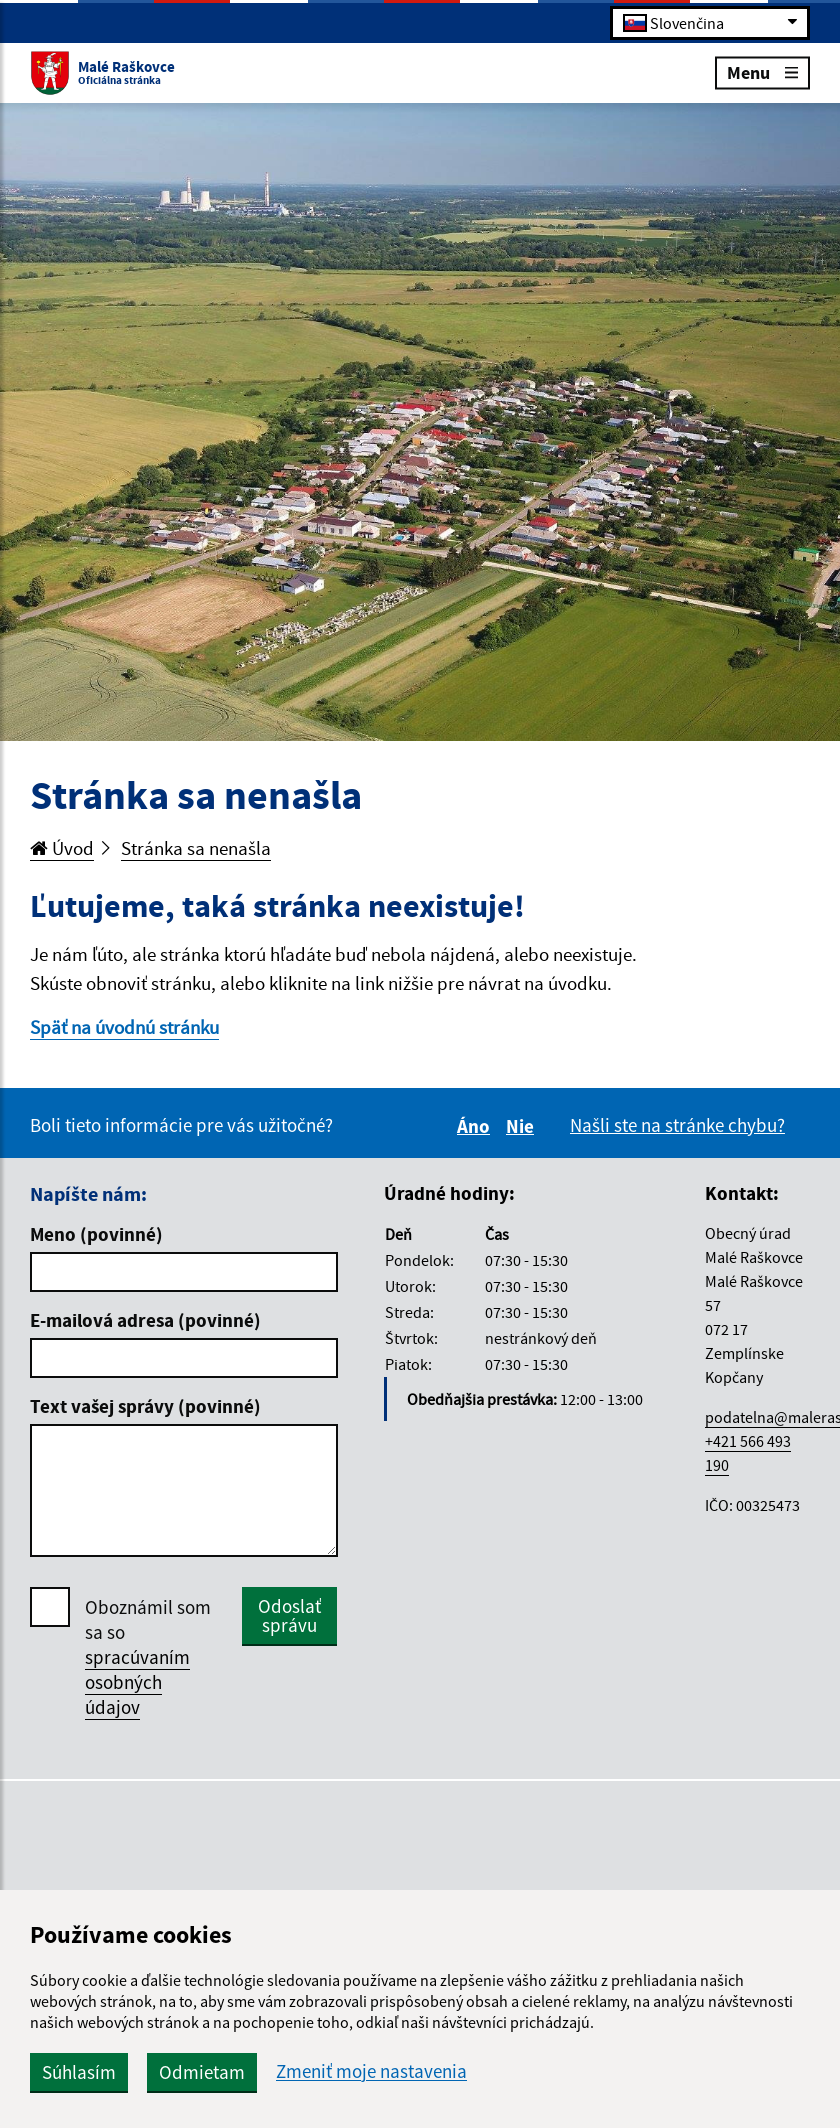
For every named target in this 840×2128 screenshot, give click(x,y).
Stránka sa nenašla (196, 848)
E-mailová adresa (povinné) (145, 1320)
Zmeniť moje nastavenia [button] (371, 2071)
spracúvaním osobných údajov (137, 1682)
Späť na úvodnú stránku (124, 1027)
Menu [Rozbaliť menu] (762, 71)
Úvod (62, 848)
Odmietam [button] (202, 2072)
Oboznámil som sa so (148, 1657)
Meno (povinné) (96, 1234)
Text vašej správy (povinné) (145, 1406)
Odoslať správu (289, 1615)
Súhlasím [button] (79, 2072)
